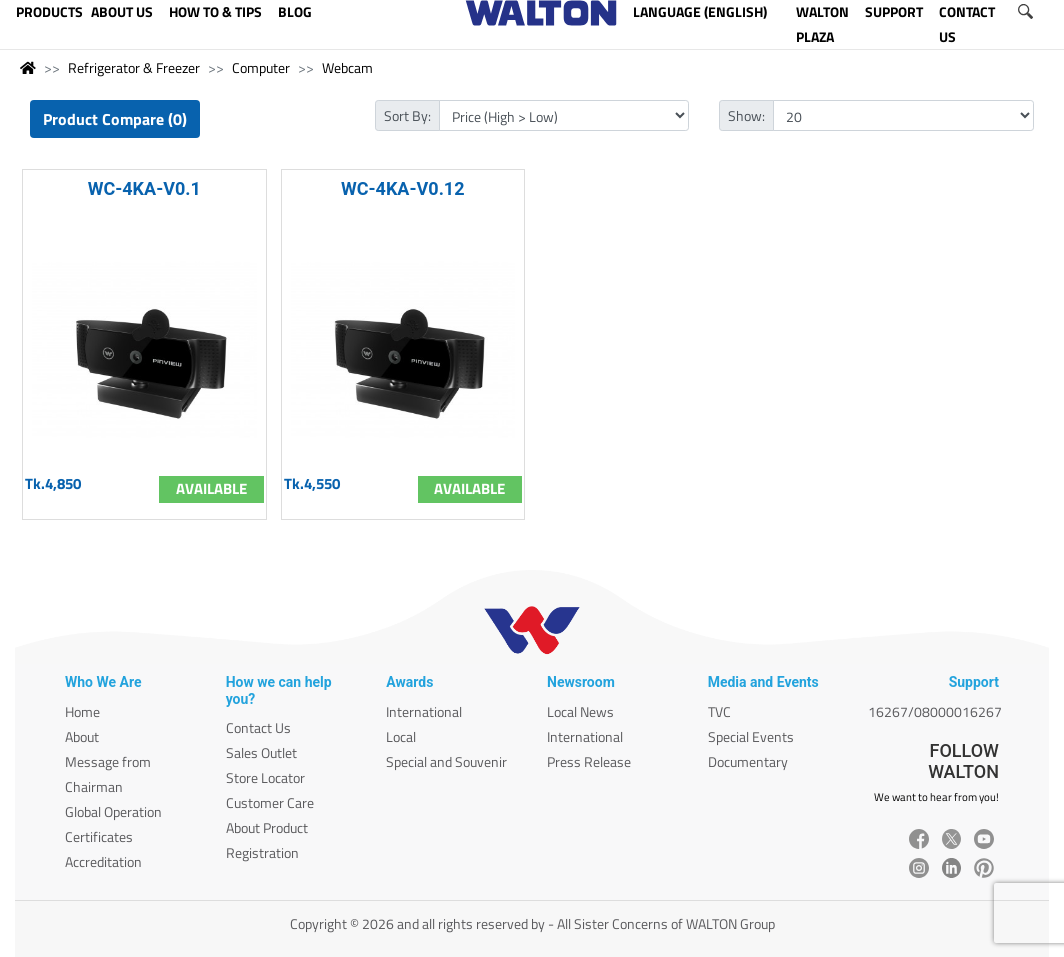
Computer (261, 67)
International (424, 711)
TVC (719, 711)
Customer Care (270, 802)
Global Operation (113, 811)
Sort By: (407, 115)
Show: (746, 115)
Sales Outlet (261, 752)
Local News (580, 711)
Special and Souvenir (446, 761)
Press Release (589, 761)
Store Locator (265, 777)
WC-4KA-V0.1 (144, 188)
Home (82, 711)
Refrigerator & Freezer (134, 67)
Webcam (347, 67)
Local (401, 736)
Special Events (751, 736)
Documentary (748, 761)
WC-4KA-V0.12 (403, 188)
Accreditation (103, 861)
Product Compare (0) (115, 119)
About (82, 736)
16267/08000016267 (935, 711)
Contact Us (258, 727)
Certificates (99, 836)
